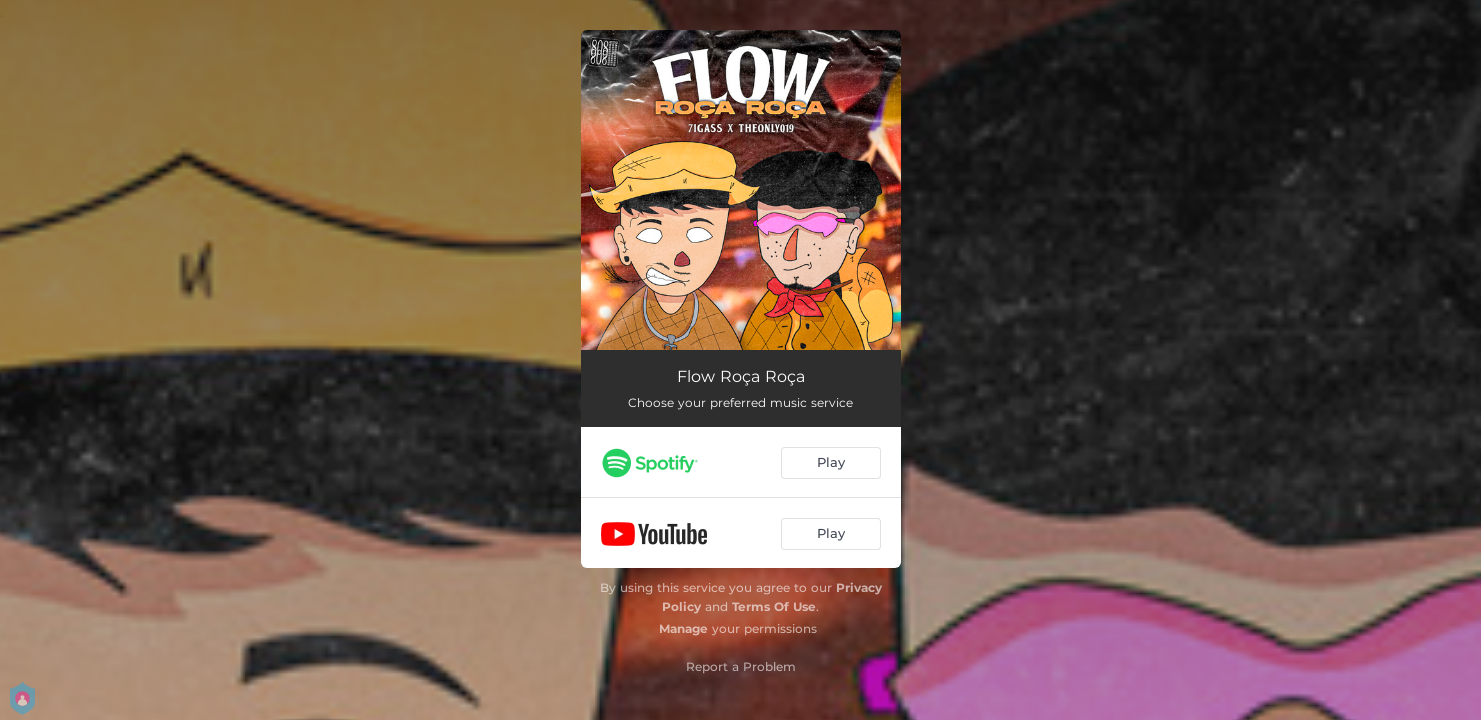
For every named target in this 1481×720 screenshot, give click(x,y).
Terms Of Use (774, 606)
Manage (683, 628)
